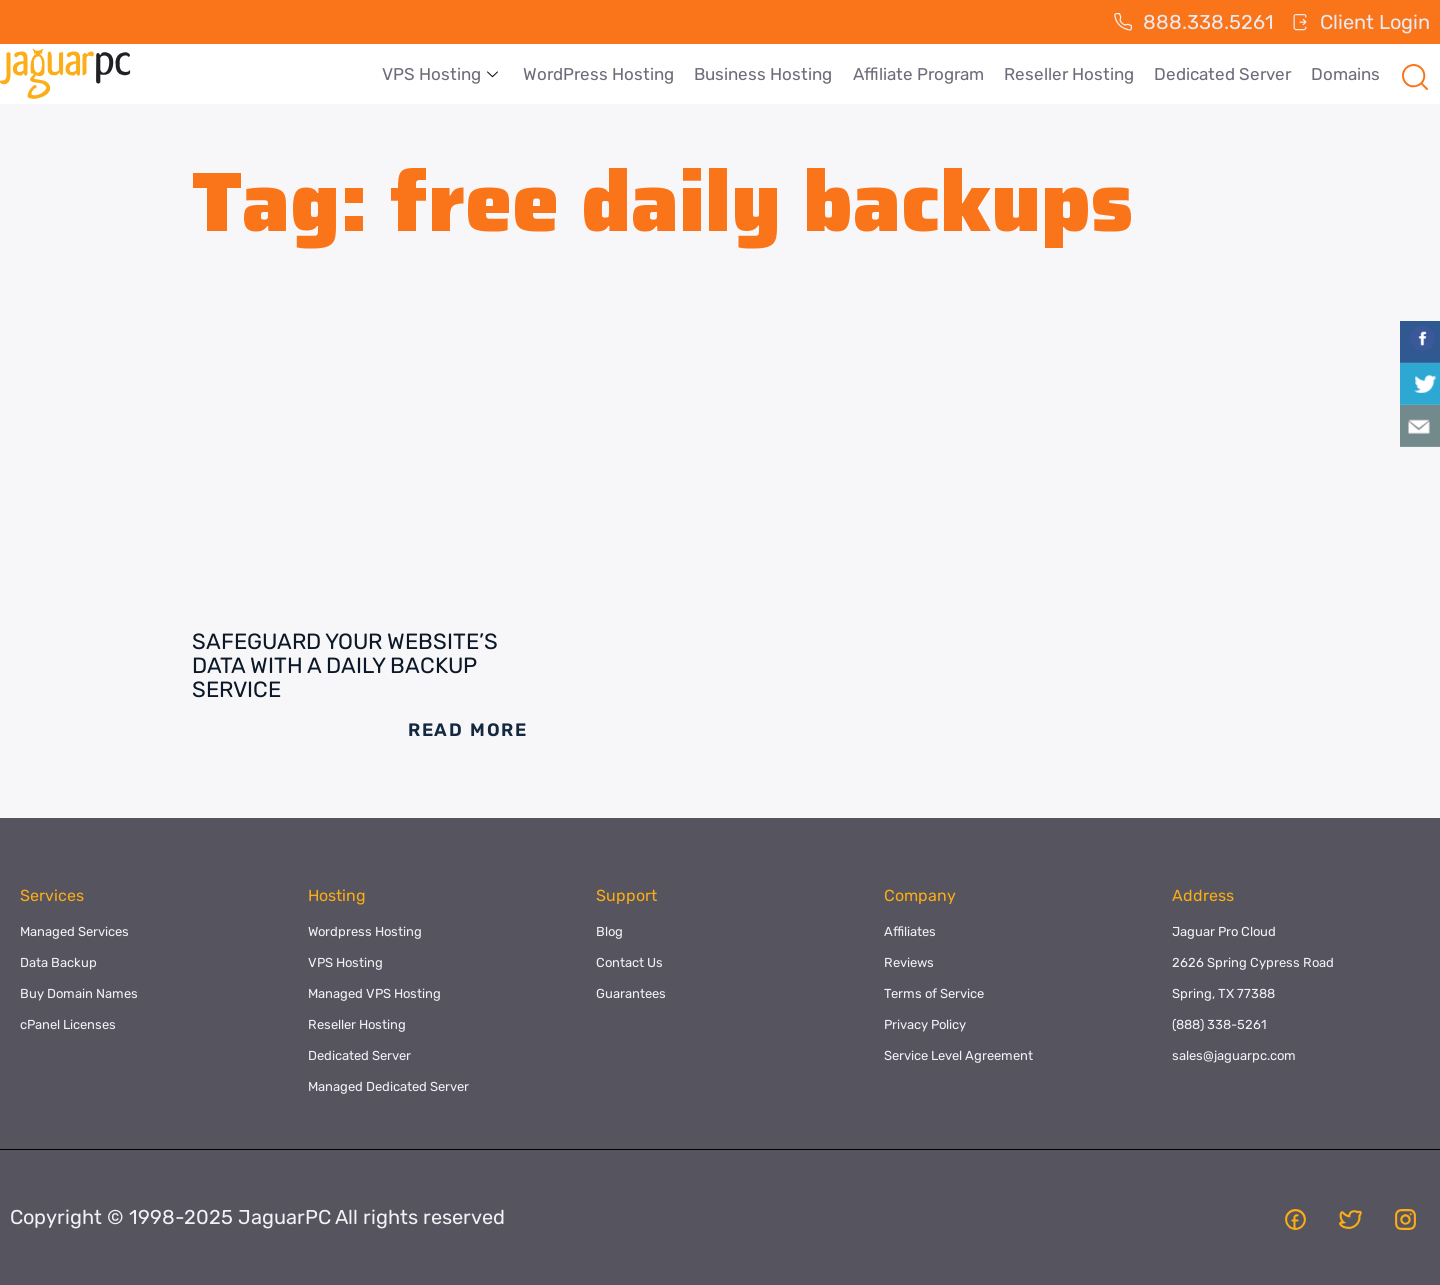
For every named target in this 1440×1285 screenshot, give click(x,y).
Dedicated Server (1222, 74)
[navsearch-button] (1415, 74)
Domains (1345, 74)
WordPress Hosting (599, 74)
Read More (468, 730)
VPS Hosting (443, 74)
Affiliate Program (918, 74)
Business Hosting (764, 74)
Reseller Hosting (1069, 74)
